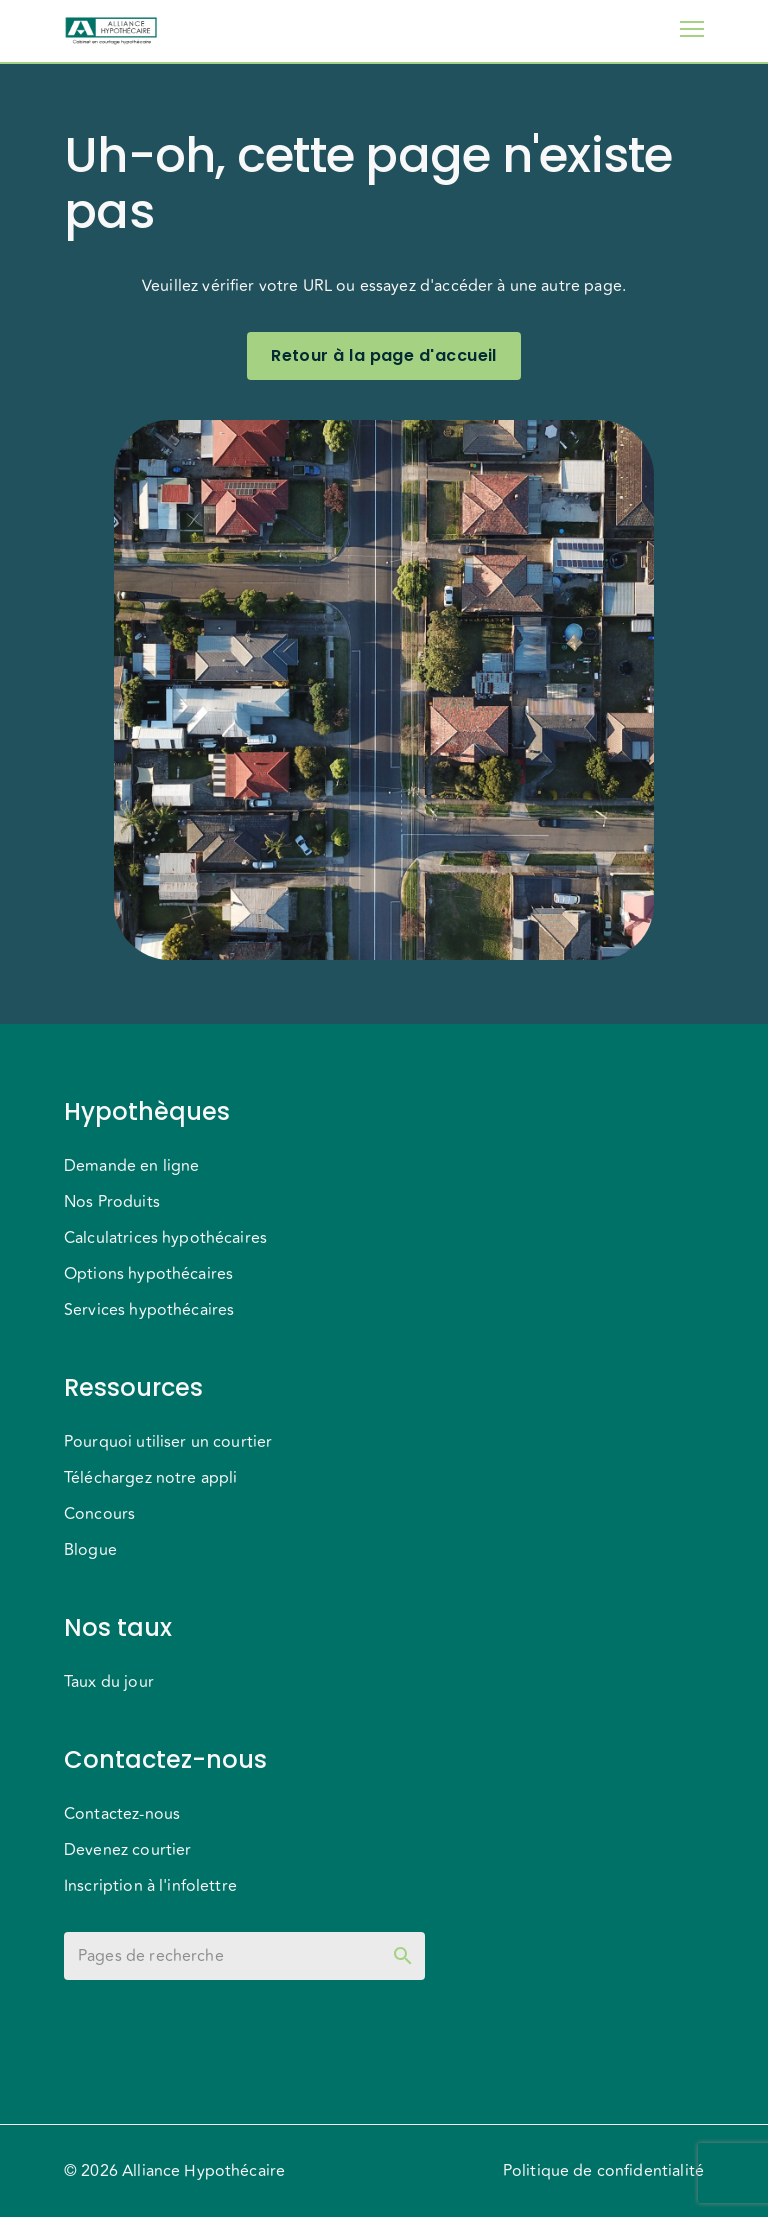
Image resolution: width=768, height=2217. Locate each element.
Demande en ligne (131, 1166)
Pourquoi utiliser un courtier (168, 1442)
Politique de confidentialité (603, 2171)
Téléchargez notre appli (150, 1478)
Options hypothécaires (148, 1274)
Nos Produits (112, 1202)
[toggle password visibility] (403, 1956)
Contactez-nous (122, 1814)
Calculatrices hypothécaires (165, 1238)
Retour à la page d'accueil (384, 356)
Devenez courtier (127, 1850)
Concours (99, 1514)
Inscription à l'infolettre (150, 1886)
